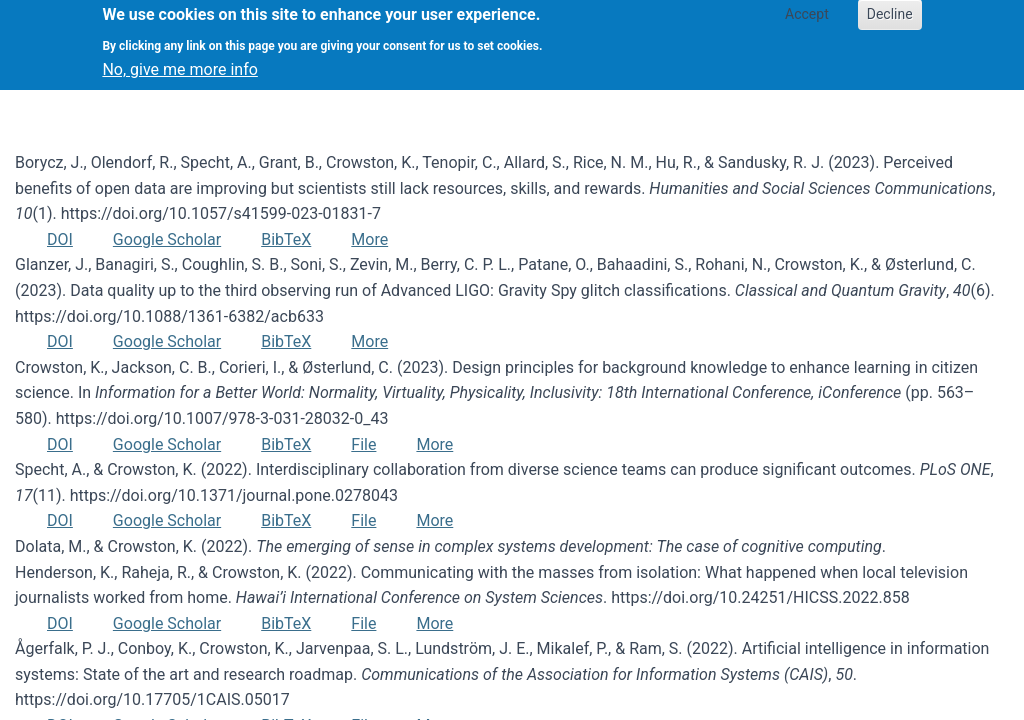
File (363, 444)
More (369, 239)
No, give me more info (179, 61)
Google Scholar (167, 239)
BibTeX (286, 239)
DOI (60, 239)
